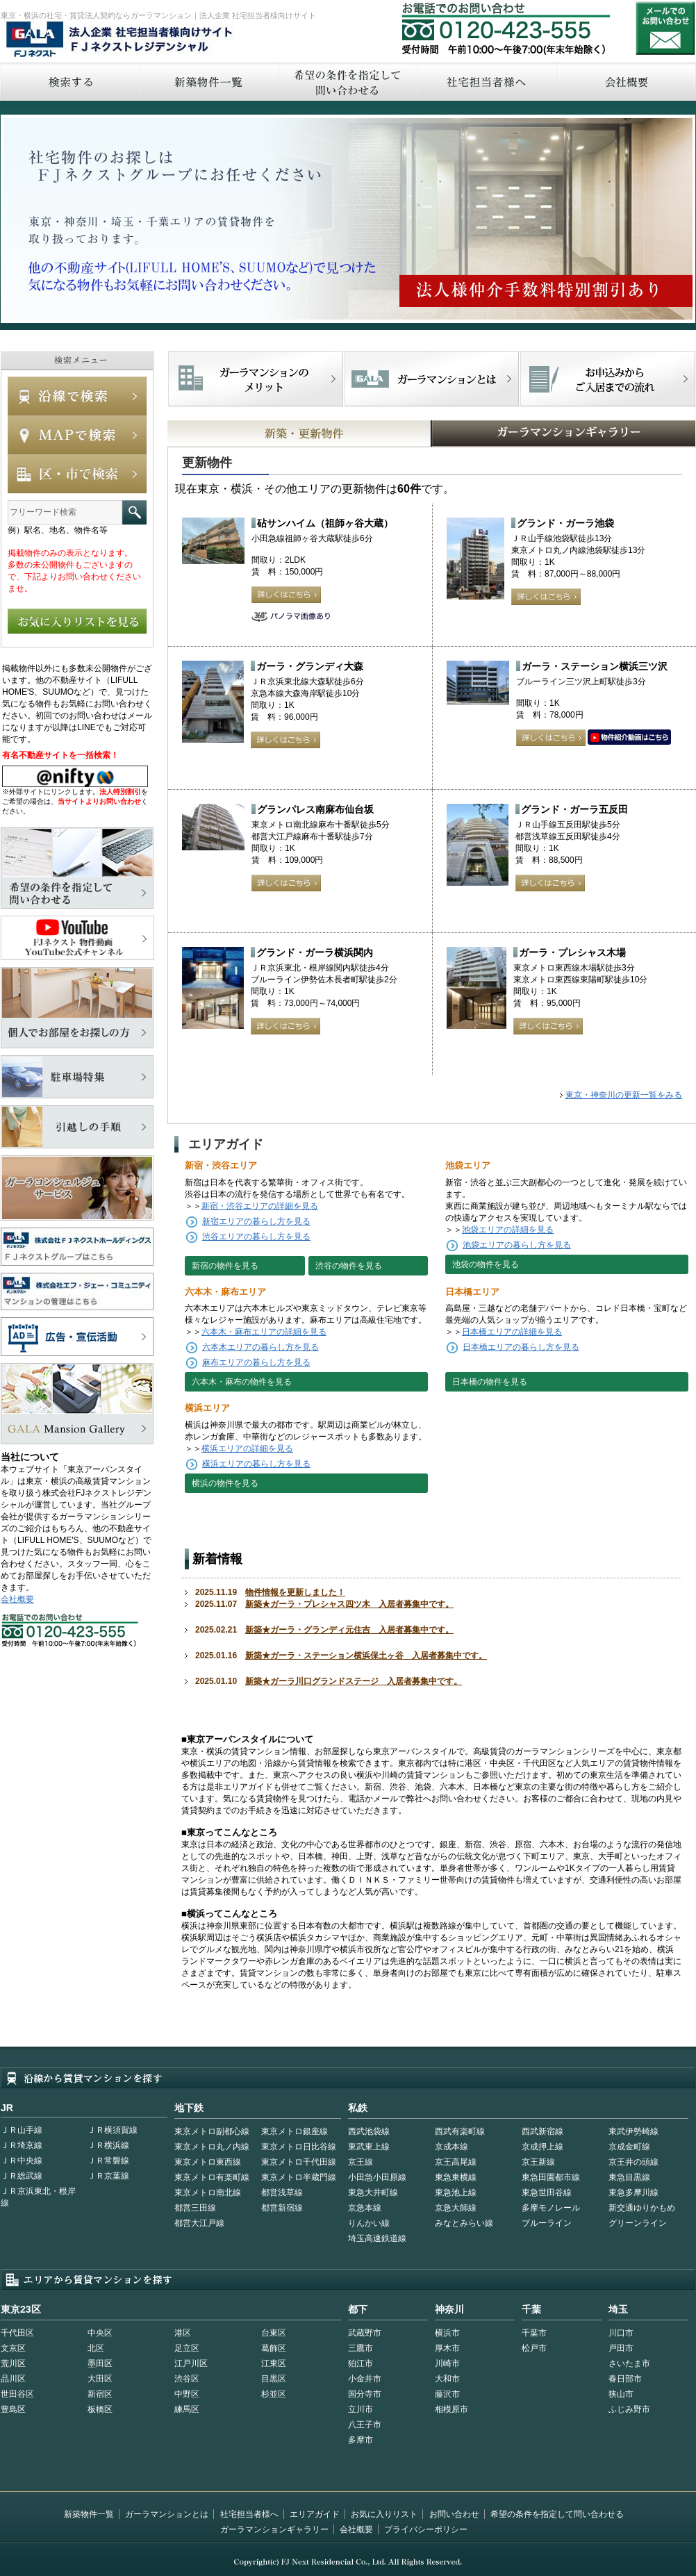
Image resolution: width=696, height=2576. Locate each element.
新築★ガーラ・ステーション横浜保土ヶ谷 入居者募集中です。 (366, 1655)
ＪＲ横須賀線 (113, 2130)
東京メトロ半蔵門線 (298, 2177)
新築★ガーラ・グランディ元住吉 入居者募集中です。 (349, 1630)
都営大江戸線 (199, 2223)
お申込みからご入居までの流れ (607, 378)
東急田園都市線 (551, 2177)
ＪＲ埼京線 (21, 2145)
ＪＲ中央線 (21, 2160)
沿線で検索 (77, 396)
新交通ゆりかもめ (641, 2208)
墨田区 (100, 2363)
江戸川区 (191, 2363)
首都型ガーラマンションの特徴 (432, 378)
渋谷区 (186, 2379)
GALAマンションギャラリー (520, 433)
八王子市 (364, 2424)
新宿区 (100, 2394)
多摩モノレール (551, 2208)
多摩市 (360, 2440)
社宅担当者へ (486, 82)
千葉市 (534, 2333)
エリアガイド (315, 2514)
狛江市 (360, 2363)
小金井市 (364, 2379)
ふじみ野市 (629, 2409)
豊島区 (13, 2409)
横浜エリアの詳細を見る (247, 1448)
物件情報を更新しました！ (295, 1592)
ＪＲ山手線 (21, 2130)
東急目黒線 (629, 2177)
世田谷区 (17, 2394)
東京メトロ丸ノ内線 (211, 2147)
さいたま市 (629, 2363)
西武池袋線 (369, 2131)
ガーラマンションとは (166, 2514)
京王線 (360, 2162)
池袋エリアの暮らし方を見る (517, 1245)
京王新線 (538, 2162)
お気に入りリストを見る (77, 621)
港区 (182, 2333)
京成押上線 (542, 2147)
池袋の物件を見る (485, 1264)
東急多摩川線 (633, 2192)
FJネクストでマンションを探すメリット (256, 378)
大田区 (100, 2379)
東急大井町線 (373, 2192)
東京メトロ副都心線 (211, 2131)
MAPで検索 (77, 434)
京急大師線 (456, 2208)
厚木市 (447, 2348)
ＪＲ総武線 (21, 2176)
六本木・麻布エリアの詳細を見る (263, 1332)
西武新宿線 (542, 2131)
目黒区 (273, 2379)
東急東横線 (456, 2177)
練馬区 (186, 2409)
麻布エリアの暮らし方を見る (256, 1362)
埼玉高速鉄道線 (377, 2238)
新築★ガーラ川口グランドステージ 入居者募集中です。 (353, 1681)
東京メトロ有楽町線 (211, 2177)
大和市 (447, 2379)
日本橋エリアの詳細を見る (512, 1332)
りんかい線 (369, 2223)
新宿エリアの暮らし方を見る (256, 1221)
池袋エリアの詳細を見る (508, 1230)
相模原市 (451, 2409)
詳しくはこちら (286, 594)
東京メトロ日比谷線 (298, 2147)
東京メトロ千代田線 (298, 2162)
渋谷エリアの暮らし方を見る (256, 1236)
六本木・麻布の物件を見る (242, 1382)
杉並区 (273, 2394)
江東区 (273, 2363)
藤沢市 (447, 2394)
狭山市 (620, 2394)
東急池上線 (456, 2192)
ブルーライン (547, 2223)
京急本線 (364, 2208)
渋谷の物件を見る (348, 1266)
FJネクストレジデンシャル (120, 40)
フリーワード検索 (134, 512)
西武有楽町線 (460, 2131)
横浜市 (447, 2333)
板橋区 (100, 2409)
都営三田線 (195, 2208)
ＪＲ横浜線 (108, 2145)
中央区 (100, 2333)
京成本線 (451, 2147)
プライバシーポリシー (425, 2529)
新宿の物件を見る (225, 1266)
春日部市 (625, 2379)
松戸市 (534, 2348)
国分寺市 (364, 2394)
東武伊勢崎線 (633, 2131)
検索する (69, 82)
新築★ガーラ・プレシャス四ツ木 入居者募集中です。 (349, 1604)
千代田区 (17, 2333)
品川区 (13, 2379)
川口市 (620, 2333)
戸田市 (620, 2348)
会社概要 (17, 1599)
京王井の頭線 (633, 2162)
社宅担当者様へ (249, 2514)
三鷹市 (360, 2348)
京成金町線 (629, 2147)
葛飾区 (273, 2348)
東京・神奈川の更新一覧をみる (623, 1095)
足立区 (186, 2348)
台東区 (273, 2333)
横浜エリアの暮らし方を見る (256, 1464)
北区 (96, 2348)
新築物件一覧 (208, 82)
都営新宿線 (282, 2208)
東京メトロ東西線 (207, 2162)
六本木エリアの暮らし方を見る (260, 1347)
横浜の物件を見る (225, 1483)
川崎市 (447, 2363)
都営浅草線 (282, 2192)
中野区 (186, 2394)
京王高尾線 (456, 2162)
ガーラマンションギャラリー (274, 2529)
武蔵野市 (364, 2333)
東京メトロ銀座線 (294, 2131)
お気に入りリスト (384, 2514)
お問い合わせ (665, 28)
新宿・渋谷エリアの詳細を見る (259, 1206)
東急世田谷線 (547, 2192)
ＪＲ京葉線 (108, 2176)
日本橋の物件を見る (489, 1382)
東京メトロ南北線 (207, 2192)
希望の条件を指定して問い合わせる (347, 82)
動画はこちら (629, 737)
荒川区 (13, 2363)
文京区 (13, 2348)
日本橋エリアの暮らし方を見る (521, 1347)
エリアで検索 (77, 473)
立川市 (360, 2409)
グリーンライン (637, 2223)
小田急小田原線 (377, 2177)
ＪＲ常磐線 (108, 2160)
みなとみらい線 (464, 2223)
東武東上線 (369, 2147)
